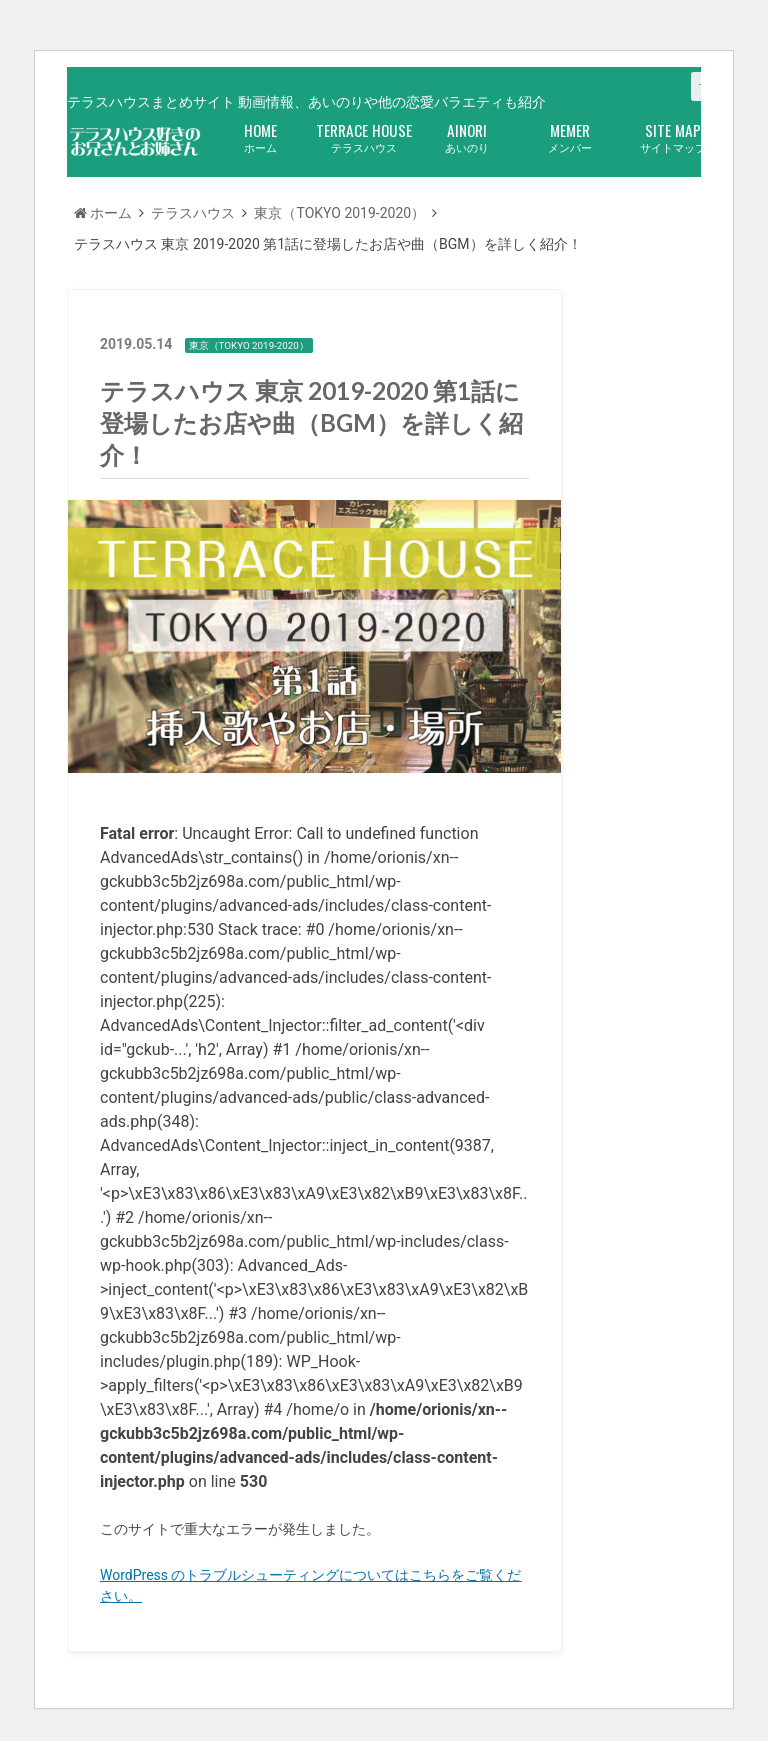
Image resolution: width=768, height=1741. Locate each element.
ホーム (260, 136)
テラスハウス (363, 136)
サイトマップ (672, 136)
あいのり (466, 136)
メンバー (569, 136)
